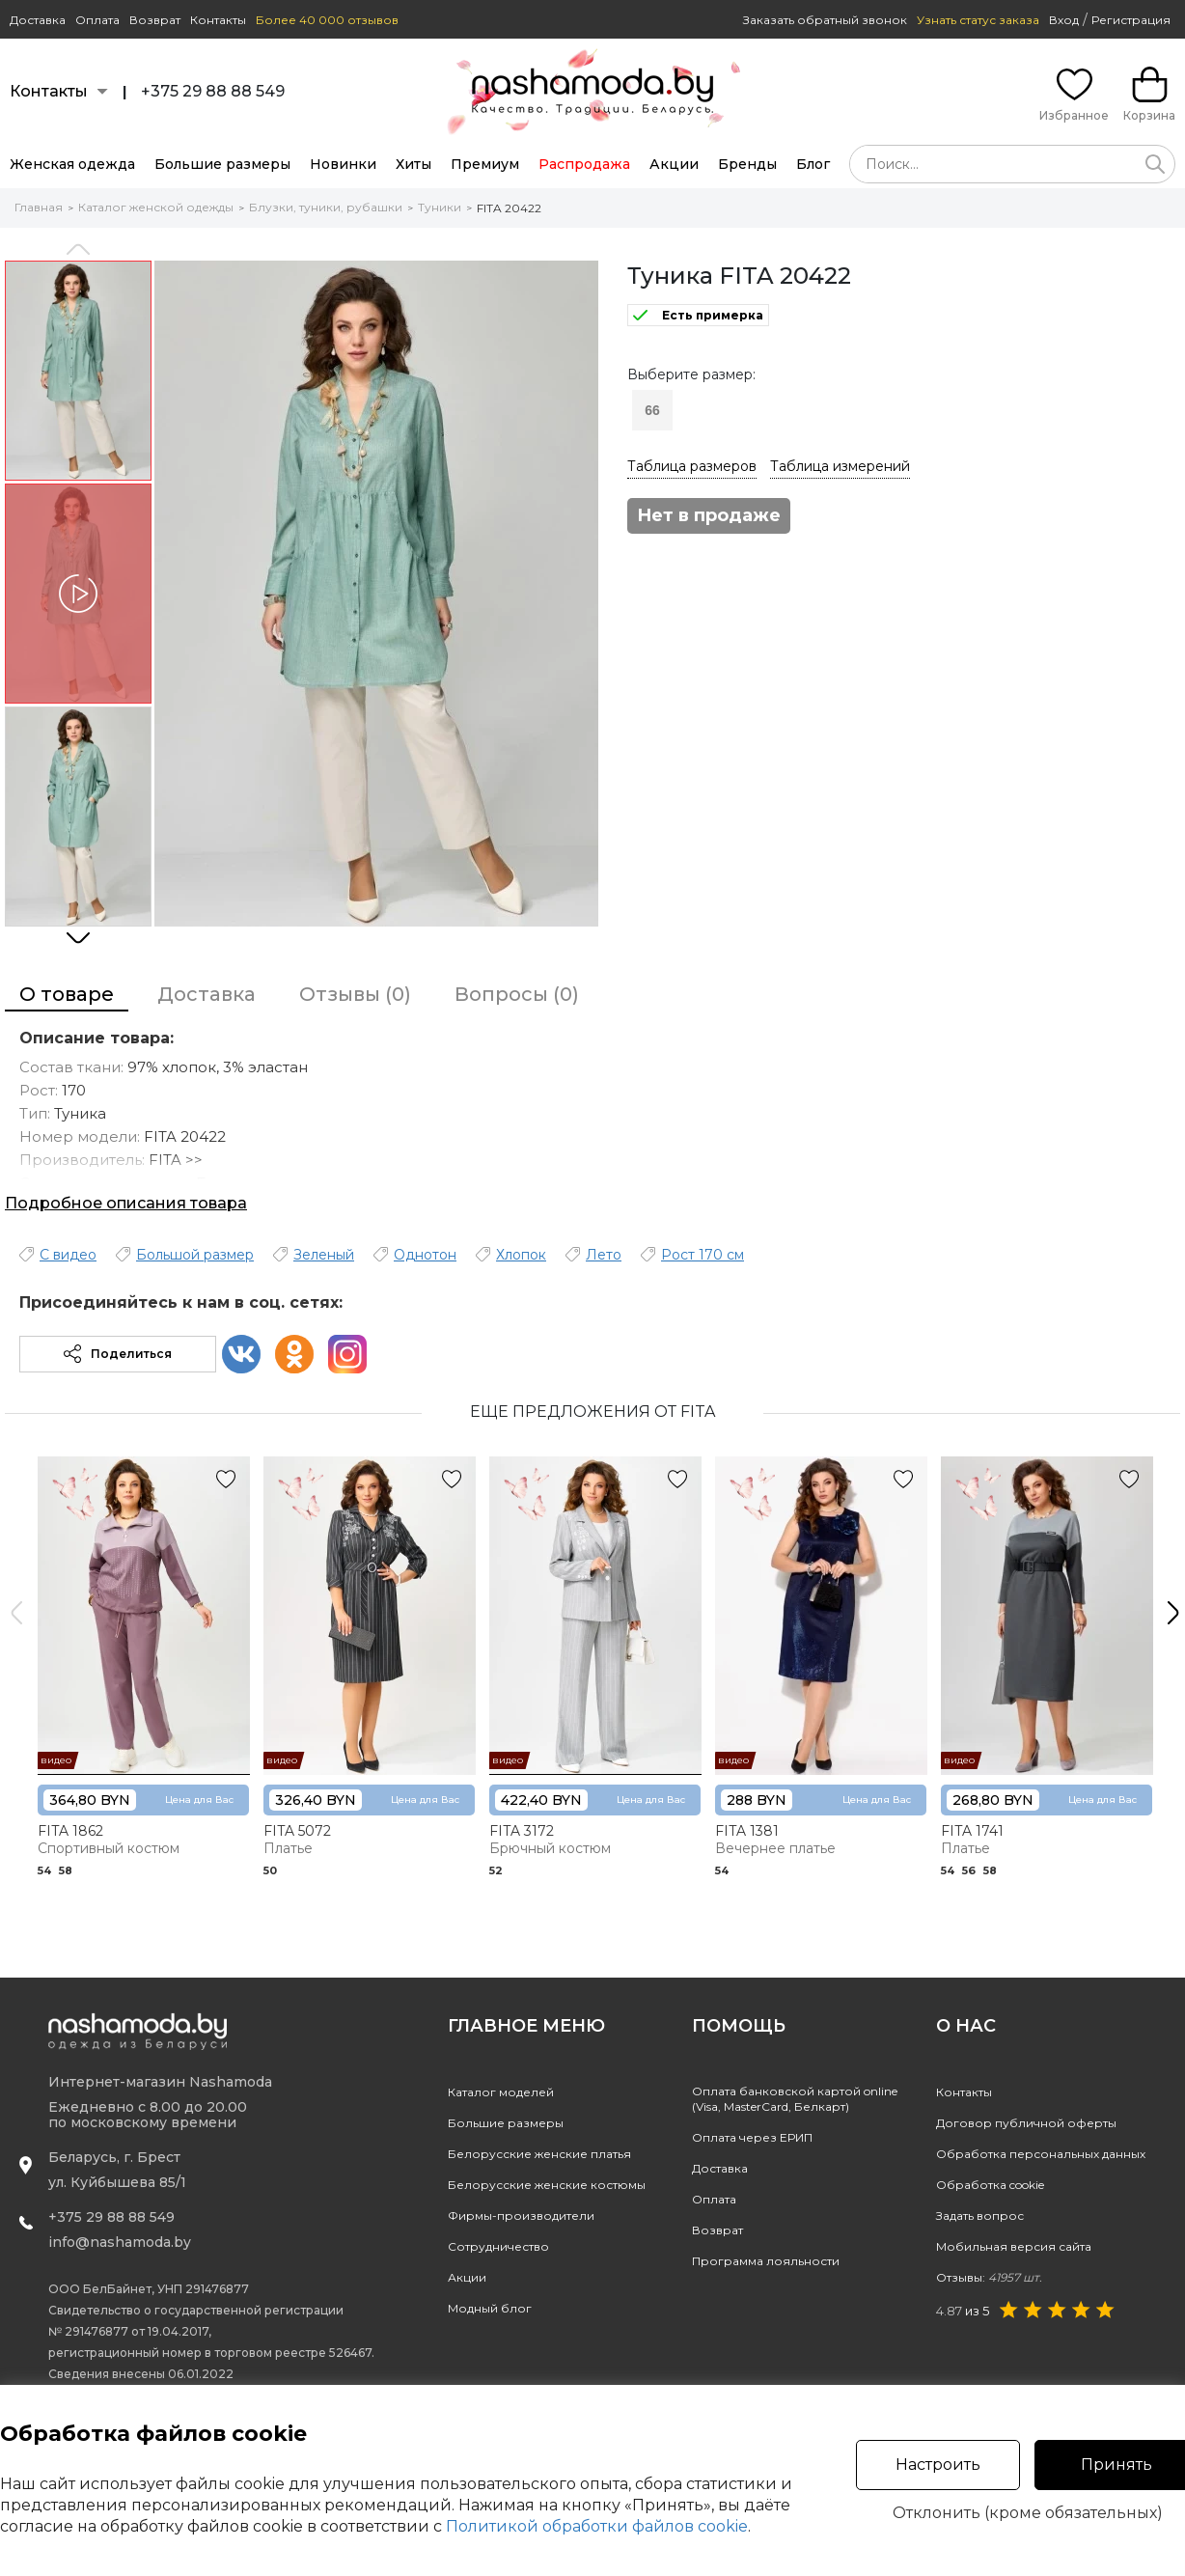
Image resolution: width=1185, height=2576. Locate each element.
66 (652, 410)
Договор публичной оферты (1026, 2123)
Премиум (485, 164)
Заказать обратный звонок (825, 20)
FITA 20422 (509, 208)
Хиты (413, 164)
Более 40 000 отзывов (327, 20)
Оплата (97, 20)
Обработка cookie (990, 2184)
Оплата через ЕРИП (752, 2137)
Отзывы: (989, 2277)
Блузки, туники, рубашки (325, 207)
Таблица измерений (840, 466)
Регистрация (1131, 20)
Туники (439, 207)
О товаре (66, 994)
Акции (674, 164)
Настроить (938, 2464)
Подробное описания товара (126, 1203)
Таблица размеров (692, 466)
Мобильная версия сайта (1013, 2246)
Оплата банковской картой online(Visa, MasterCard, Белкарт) (794, 2099)
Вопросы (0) (517, 994)
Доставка (38, 20)
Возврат (154, 20)
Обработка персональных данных (1040, 2154)
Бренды (747, 164)
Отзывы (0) (355, 994)
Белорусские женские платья (539, 2154)
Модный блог (490, 2308)
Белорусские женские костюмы (547, 2184)
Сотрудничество (498, 2246)
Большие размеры (222, 164)
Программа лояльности (766, 2261)
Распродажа (584, 164)
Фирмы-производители (521, 2215)
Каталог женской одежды (156, 207)
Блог (813, 164)
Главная (38, 207)
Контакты (218, 20)
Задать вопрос (980, 2215)
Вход (1064, 20)
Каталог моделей (501, 2092)
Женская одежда (72, 164)
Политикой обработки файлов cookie (597, 2526)
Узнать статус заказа (978, 20)
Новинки (343, 164)
